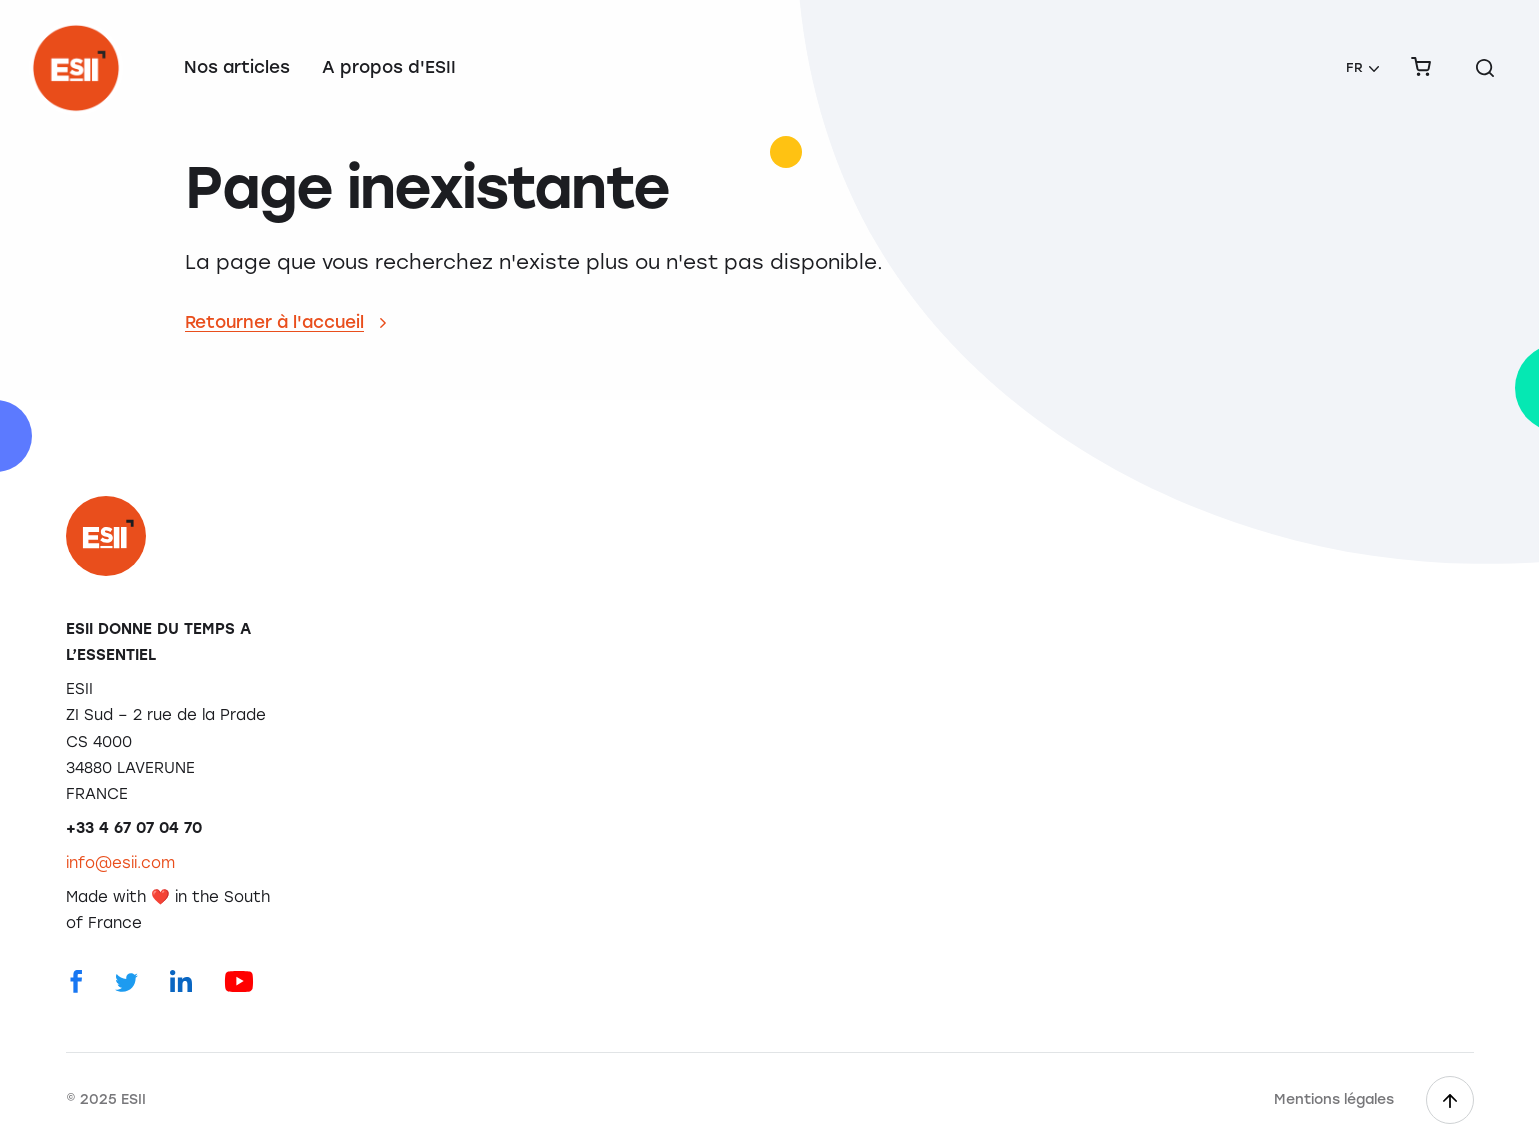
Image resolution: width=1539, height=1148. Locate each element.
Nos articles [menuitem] (237, 67)
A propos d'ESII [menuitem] (389, 67)
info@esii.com (120, 863)
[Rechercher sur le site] (1485, 68)
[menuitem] (1362, 68)
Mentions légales (1334, 1099)
